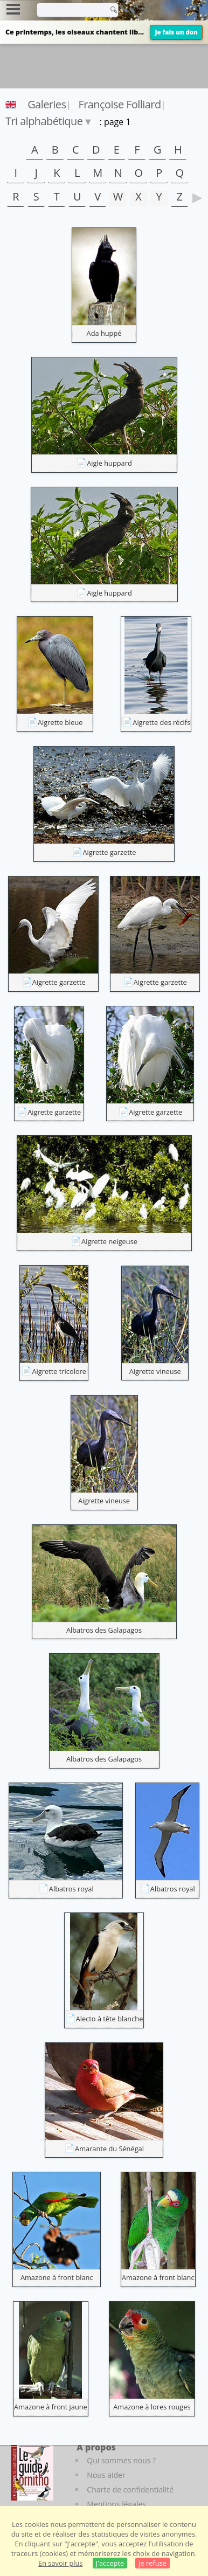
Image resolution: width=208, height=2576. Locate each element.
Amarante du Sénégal (109, 2148)
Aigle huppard (109, 463)
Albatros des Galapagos (104, 1630)
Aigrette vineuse (155, 1371)
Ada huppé (104, 333)
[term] (69, 9)
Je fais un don (176, 32)
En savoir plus (60, 2563)
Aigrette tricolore (59, 1371)
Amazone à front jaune (50, 2407)
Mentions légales (116, 2504)
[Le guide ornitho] (32, 2471)
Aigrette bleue (60, 722)
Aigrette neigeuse (109, 1241)
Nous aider (106, 2475)
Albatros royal (71, 1889)
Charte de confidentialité (130, 2489)
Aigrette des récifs (161, 722)
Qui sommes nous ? (121, 2460)
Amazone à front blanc (56, 2277)
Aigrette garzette (109, 852)
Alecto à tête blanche (109, 2018)
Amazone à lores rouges (151, 2407)
